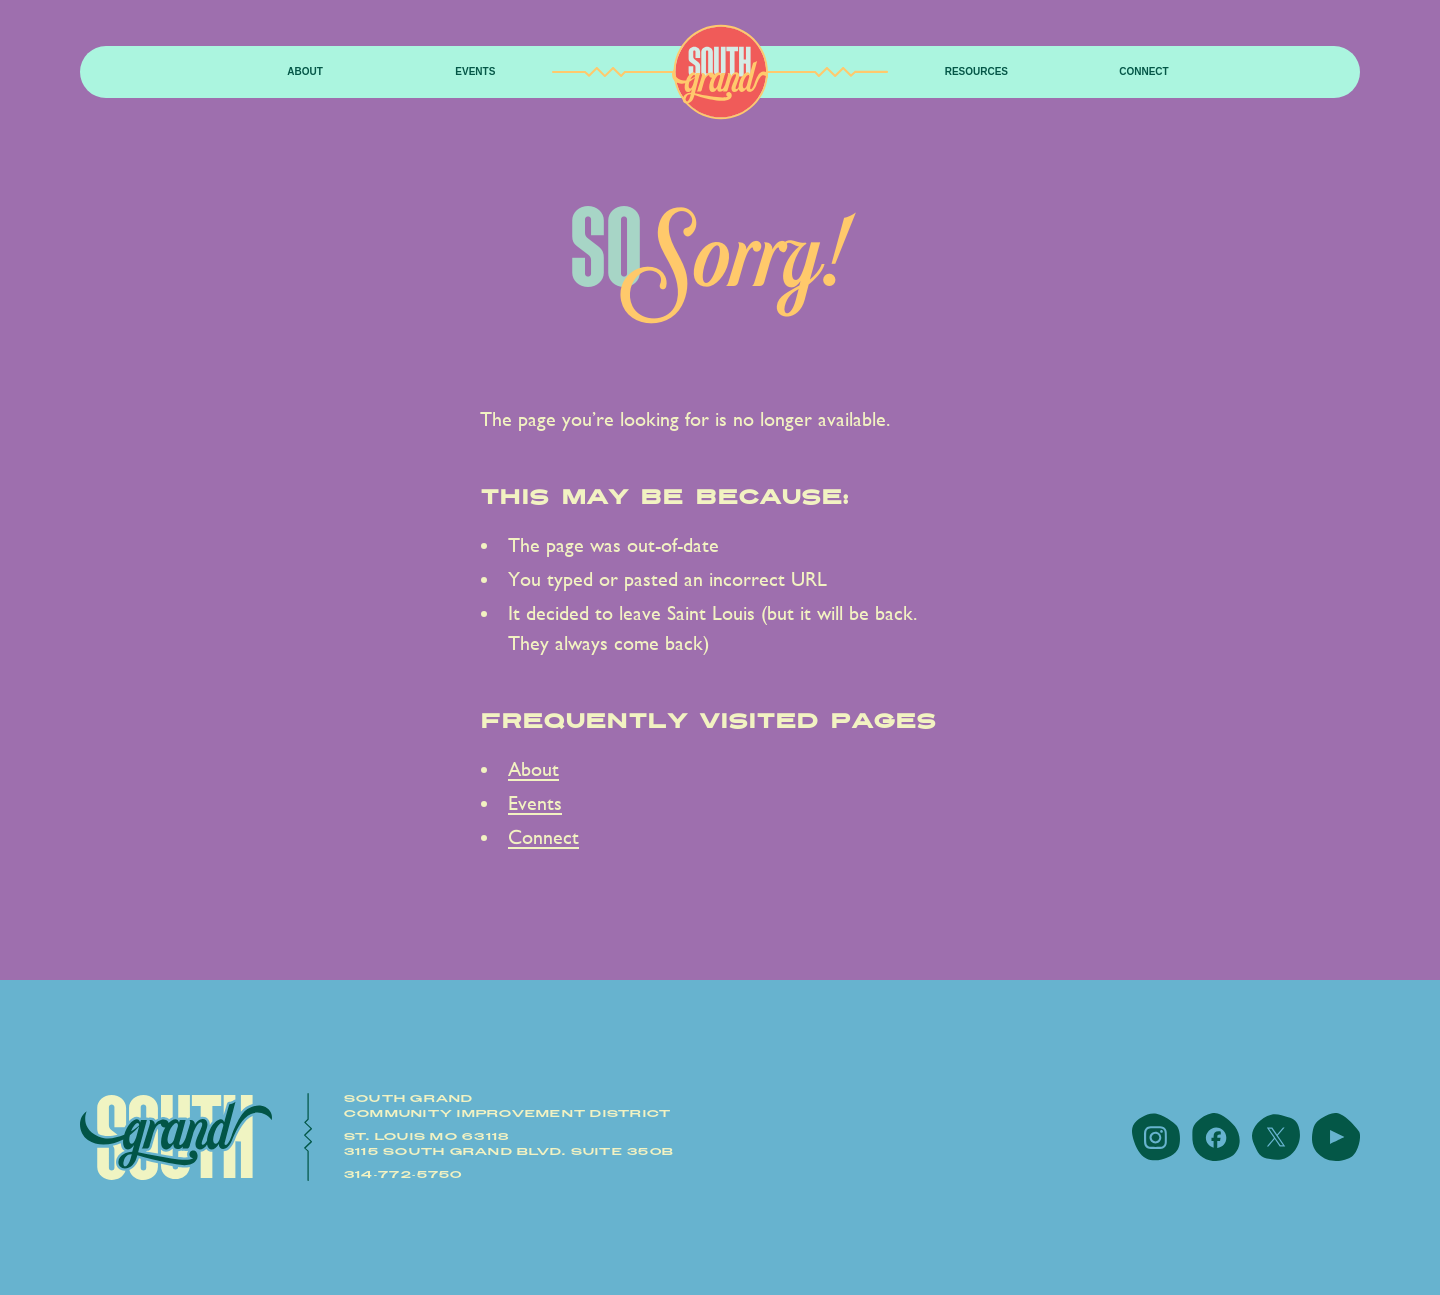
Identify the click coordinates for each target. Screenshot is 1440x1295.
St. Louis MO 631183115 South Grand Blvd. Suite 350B (509, 1144)
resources (976, 71)
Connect (1143, 71)
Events (475, 71)
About (305, 71)
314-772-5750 (403, 1175)
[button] (305, 72)
